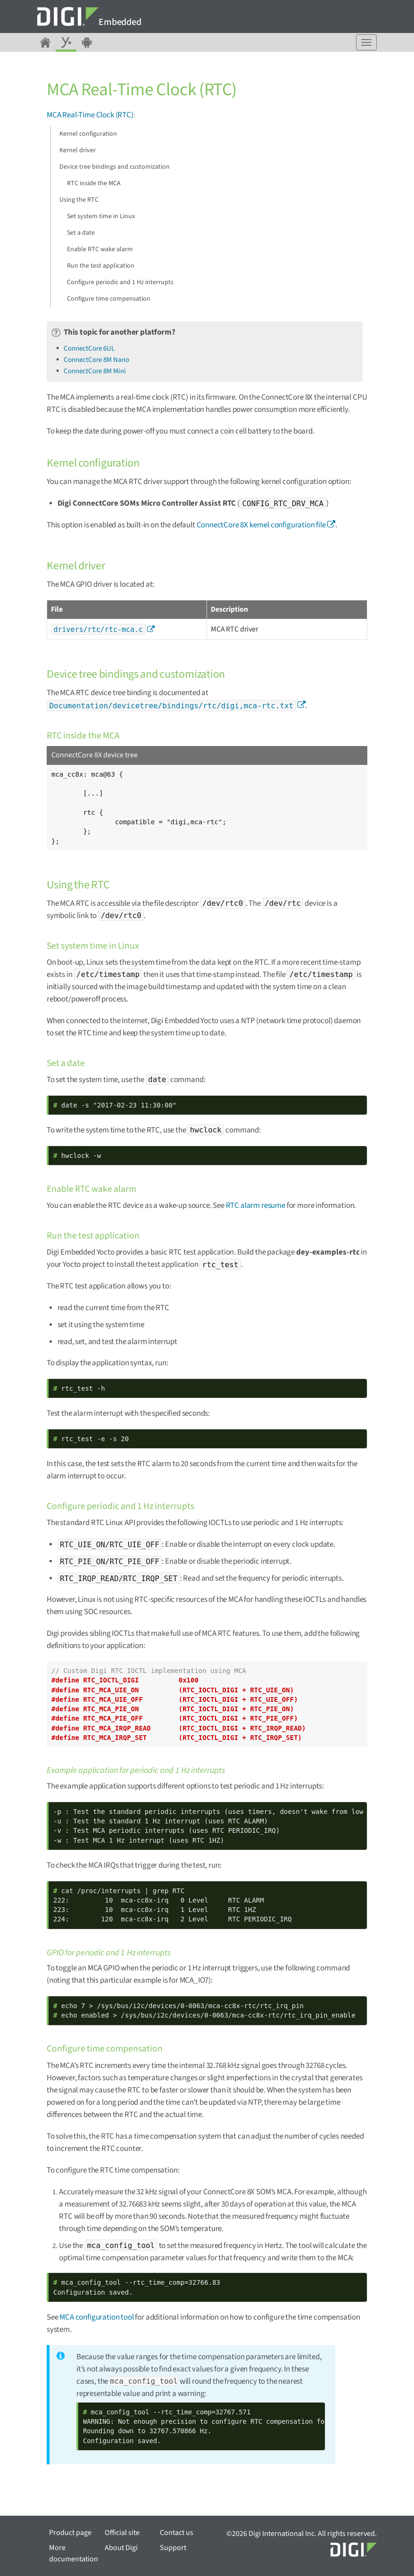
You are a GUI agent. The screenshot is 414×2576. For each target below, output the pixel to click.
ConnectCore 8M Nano (96, 360)
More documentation (73, 2553)
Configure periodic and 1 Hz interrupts (120, 282)
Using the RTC (79, 200)
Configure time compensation (108, 299)
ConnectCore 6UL (89, 348)
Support (173, 2548)
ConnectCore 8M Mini (95, 371)
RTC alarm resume (255, 1205)
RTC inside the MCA (94, 183)
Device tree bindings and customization (114, 167)
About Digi (121, 2548)
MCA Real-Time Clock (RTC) (90, 115)
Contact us (176, 2532)
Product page (70, 2532)
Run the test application (100, 266)
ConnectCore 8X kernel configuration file (261, 525)
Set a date (81, 233)
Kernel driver (77, 150)
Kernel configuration (88, 134)
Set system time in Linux (101, 216)
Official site (122, 2532)
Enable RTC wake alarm (100, 249)
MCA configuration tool (96, 2317)
